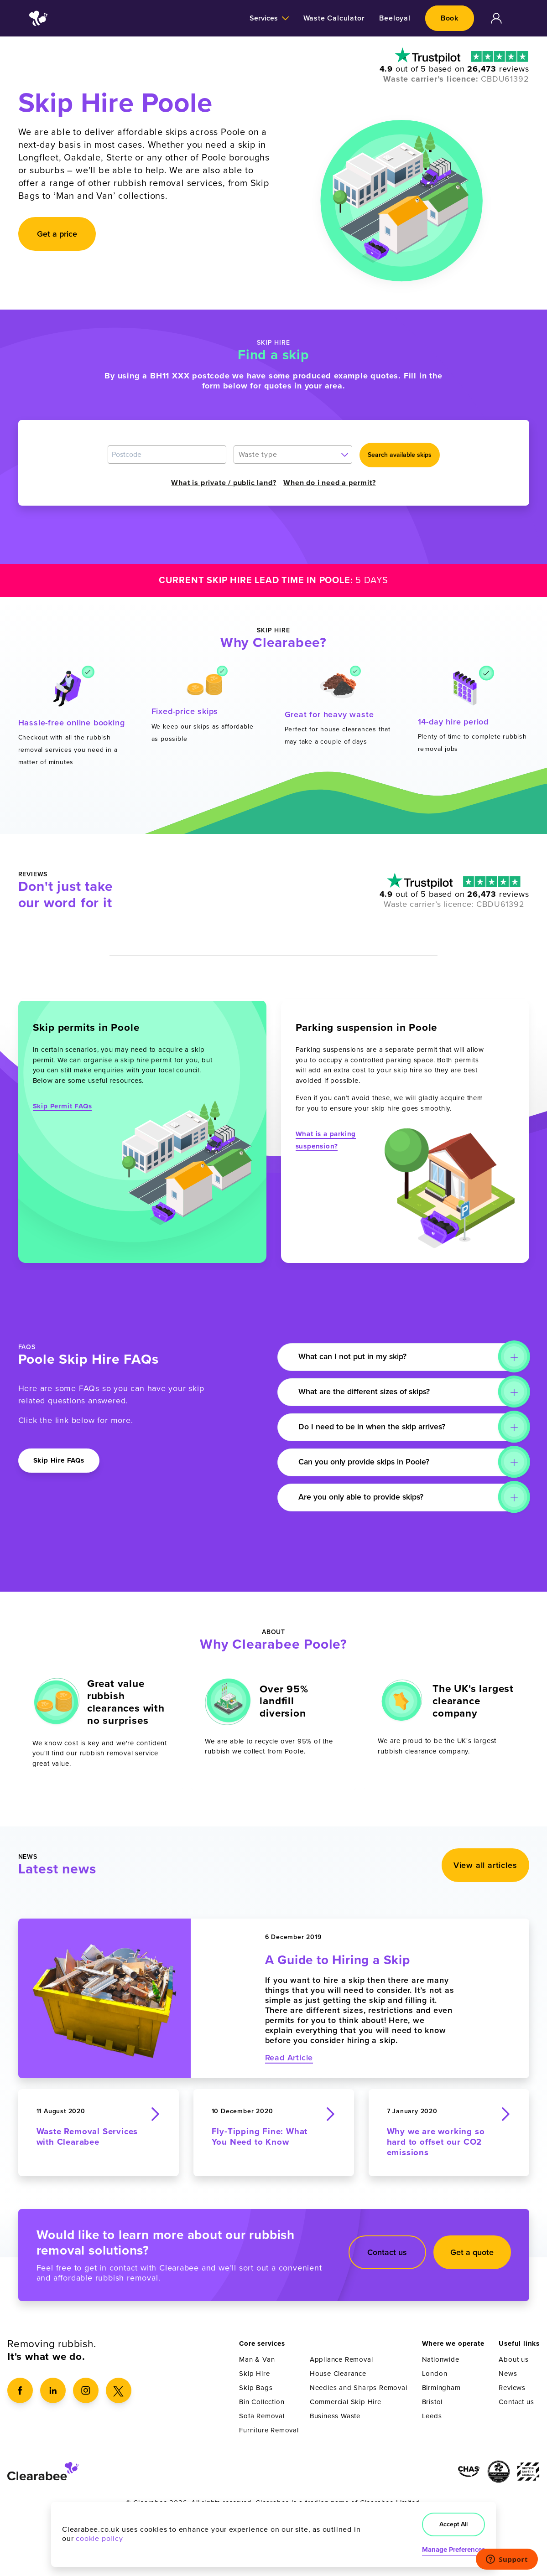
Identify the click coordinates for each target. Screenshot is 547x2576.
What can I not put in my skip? (354, 1357)
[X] (118, 2390)
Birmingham (441, 2388)
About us (513, 2359)
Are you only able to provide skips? (363, 1497)
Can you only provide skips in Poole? (366, 1462)
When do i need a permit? (329, 482)
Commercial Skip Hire (345, 2402)
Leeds (432, 2416)
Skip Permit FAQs (62, 1106)
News (508, 2373)
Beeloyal (394, 18)
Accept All (453, 2524)
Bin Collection (261, 2402)
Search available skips (400, 455)
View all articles (485, 1867)
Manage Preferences (453, 2549)
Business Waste (335, 2416)
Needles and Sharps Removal (358, 2388)
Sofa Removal (262, 2416)
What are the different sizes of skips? (367, 1392)
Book (449, 18)
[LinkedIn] (53, 2390)
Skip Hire (254, 2373)
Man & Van (257, 2359)
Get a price (57, 234)
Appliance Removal (341, 2359)
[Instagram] (86, 2390)
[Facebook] (20, 2390)
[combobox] (293, 454)
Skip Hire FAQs (58, 1460)
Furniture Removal (269, 2430)
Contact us (387, 2252)
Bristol (432, 2402)
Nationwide (440, 2359)
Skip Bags (255, 2388)
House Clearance (338, 2373)
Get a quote (472, 2252)
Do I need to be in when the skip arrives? (374, 1427)
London (435, 2373)
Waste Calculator (334, 18)
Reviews (512, 2388)
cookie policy (99, 2538)
